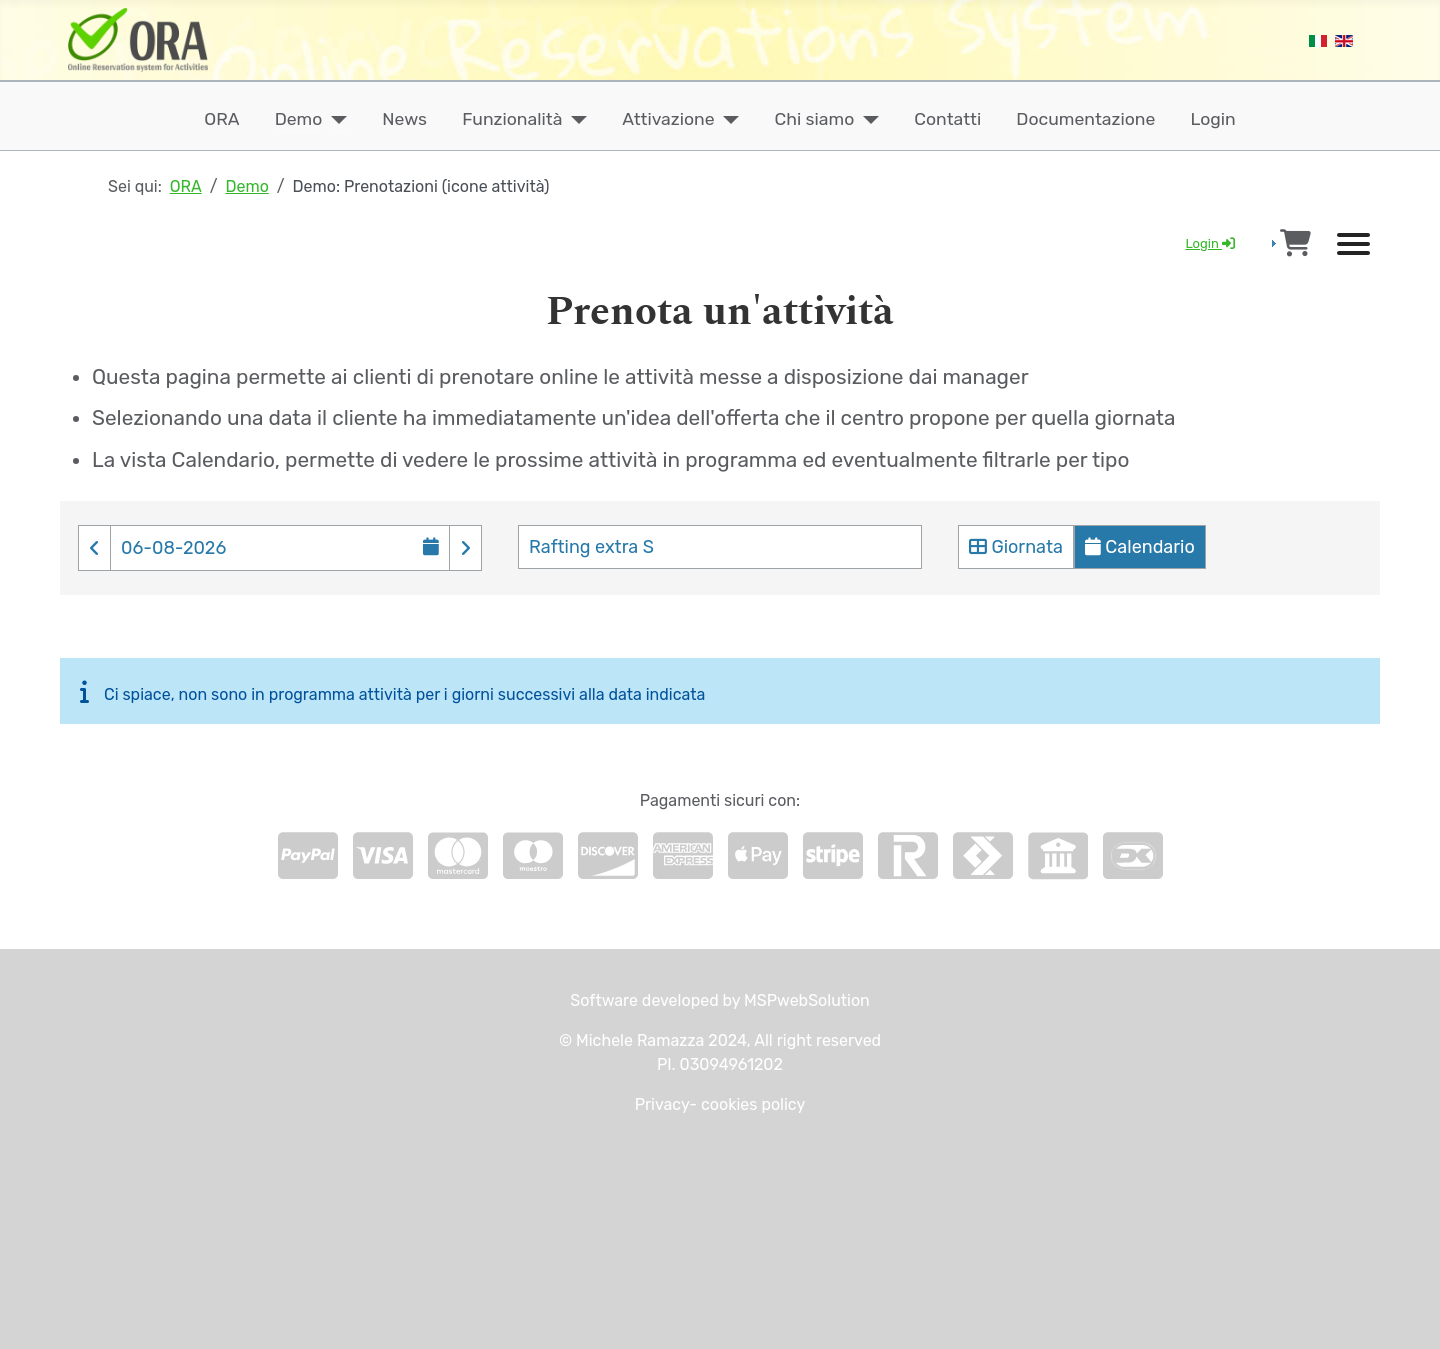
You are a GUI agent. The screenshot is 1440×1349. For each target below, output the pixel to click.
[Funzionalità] (574, 119)
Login (1213, 119)
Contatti (947, 119)
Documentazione (1085, 119)
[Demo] (334, 119)
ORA (221, 119)
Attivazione (668, 119)
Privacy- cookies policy (720, 1104)
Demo (299, 119)
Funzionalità (512, 119)
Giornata (1016, 547)
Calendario (1140, 547)
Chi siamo (815, 119)
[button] (94, 549)
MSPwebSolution (805, 1000)
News (404, 119)
